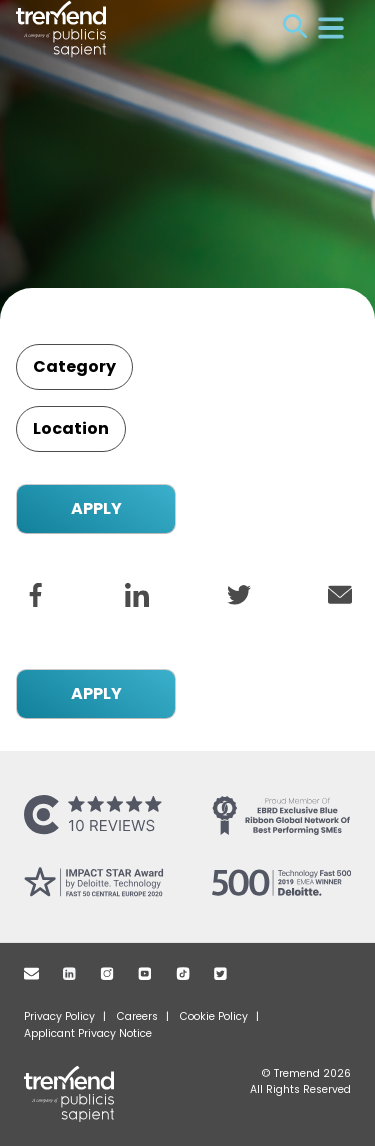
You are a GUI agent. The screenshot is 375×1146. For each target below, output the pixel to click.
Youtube (145, 973)
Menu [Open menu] (331, 28)
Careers (137, 1016)
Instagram (107, 973)
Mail (31, 973)
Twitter (220, 973)
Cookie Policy (214, 1016)
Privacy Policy (59, 1016)
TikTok (183, 973)
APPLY (96, 508)
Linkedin (69, 973)
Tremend (82, 1094)
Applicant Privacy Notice (88, 1033)
